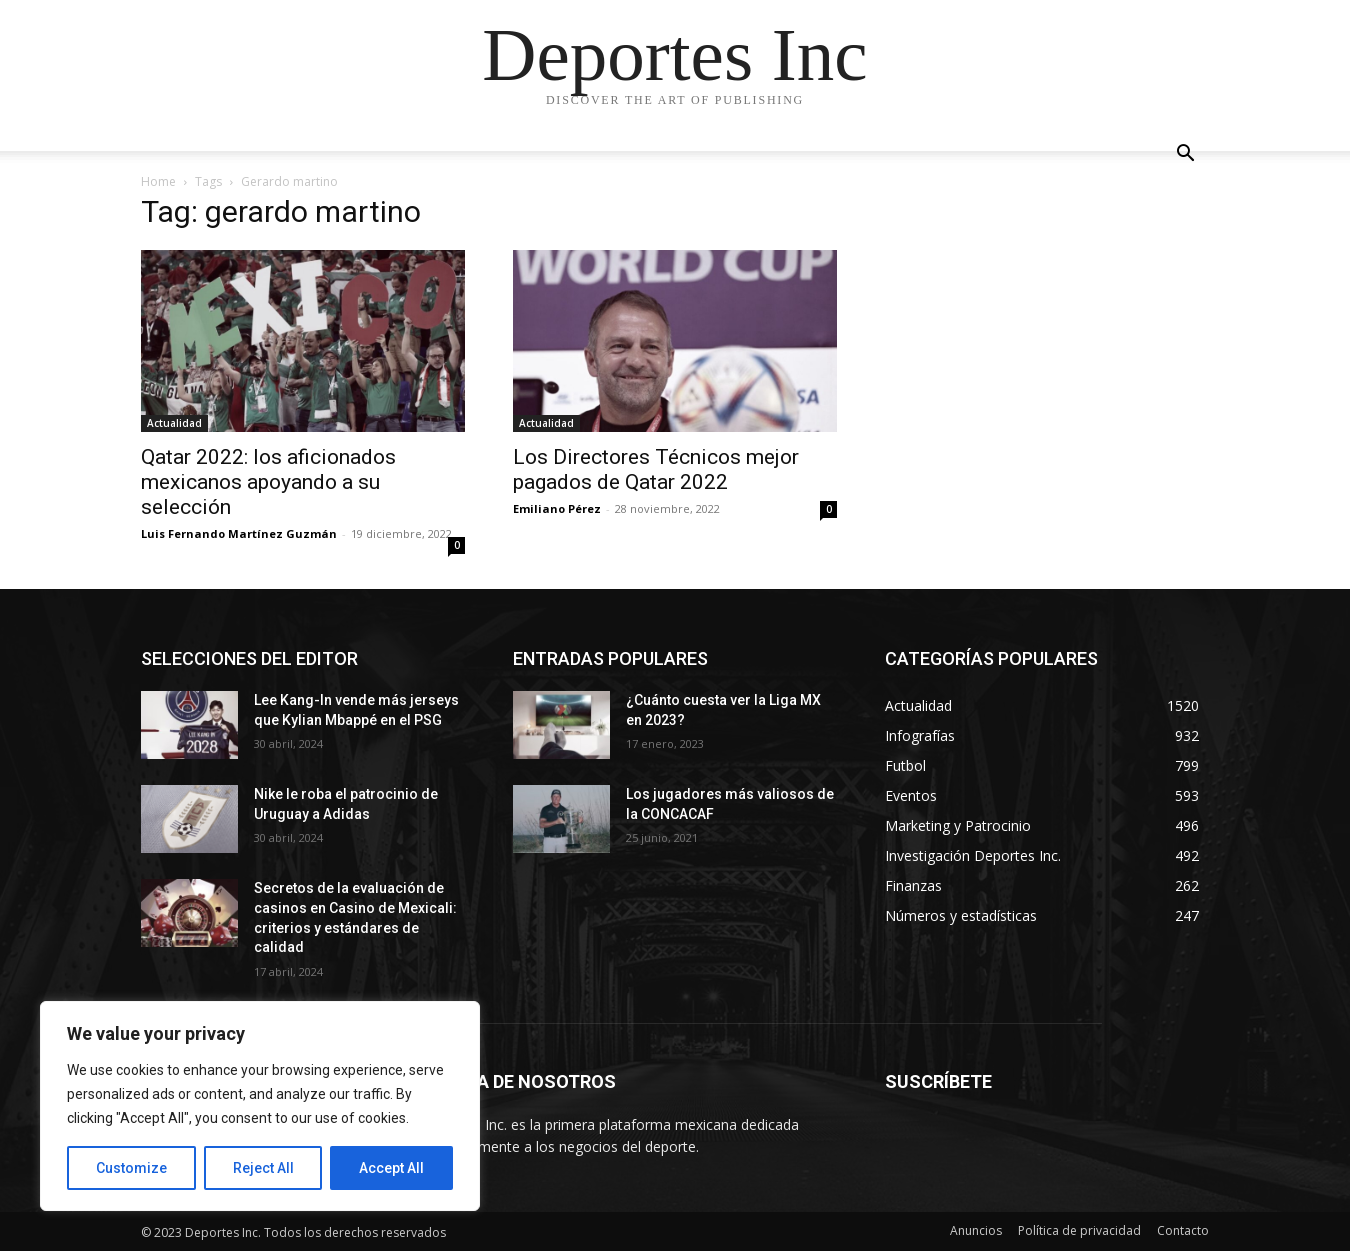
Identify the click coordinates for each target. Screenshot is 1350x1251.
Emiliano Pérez (557, 508)
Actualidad (174, 423)
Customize (131, 1168)
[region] (260, 1106)
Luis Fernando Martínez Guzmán (239, 533)
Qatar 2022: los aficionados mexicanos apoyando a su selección (268, 482)
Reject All (263, 1168)
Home (158, 181)
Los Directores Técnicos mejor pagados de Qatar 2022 (656, 469)
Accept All (391, 1168)
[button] (1185, 155)
